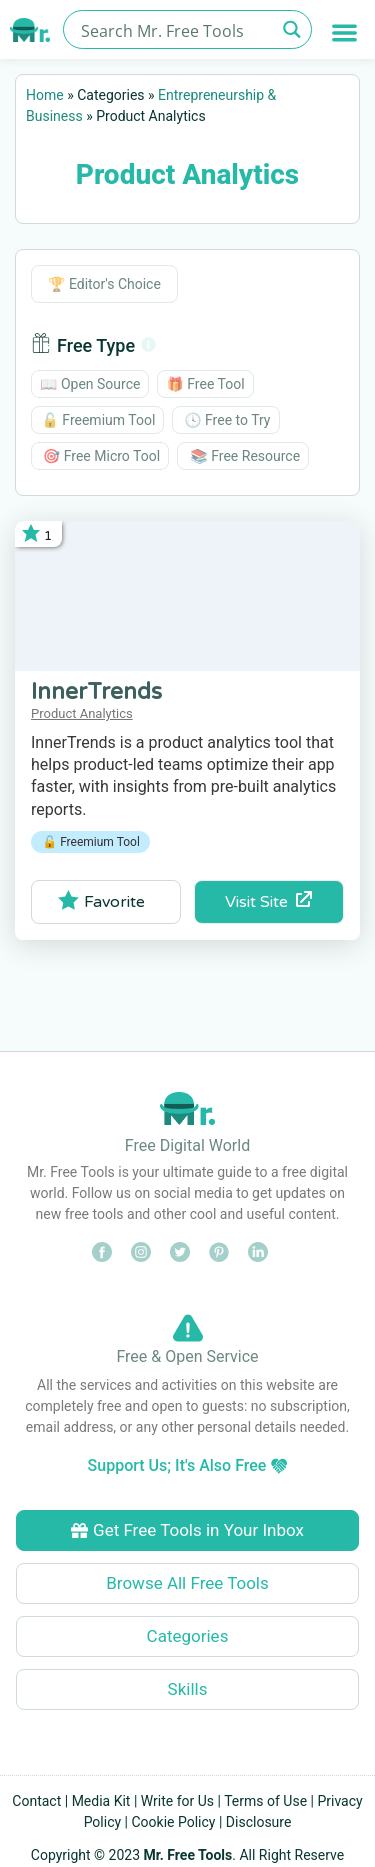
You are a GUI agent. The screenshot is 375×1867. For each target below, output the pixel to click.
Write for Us (177, 1801)
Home (45, 95)
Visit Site (268, 901)
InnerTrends (96, 692)
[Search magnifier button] (292, 29)
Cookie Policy (174, 1822)
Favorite (101, 901)
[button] (345, 32)
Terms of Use (265, 1801)
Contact (36, 1801)
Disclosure (259, 1822)
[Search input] (176, 29)
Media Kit (101, 1801)
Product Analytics (82, 713)
